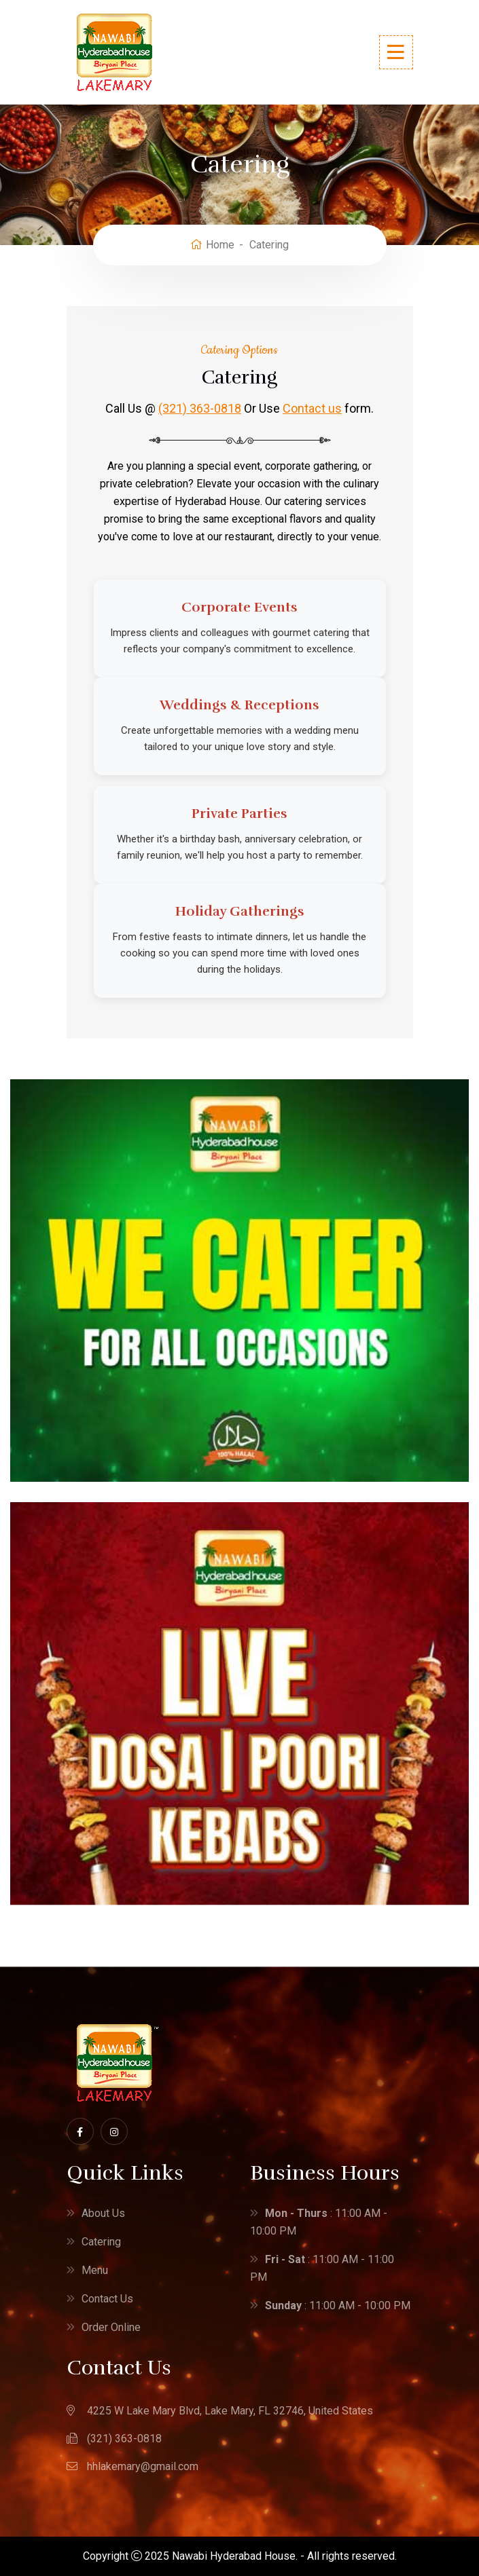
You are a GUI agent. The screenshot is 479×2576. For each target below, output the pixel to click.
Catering (101, 2241)
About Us (103, 2213)
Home (212, 244)
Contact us (312, 408)
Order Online (111, 2327)
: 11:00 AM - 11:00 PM (322, 2268)
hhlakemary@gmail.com (142, 2466)
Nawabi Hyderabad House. (235, 2556)
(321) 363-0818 (199, 408)
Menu (95, 2270)
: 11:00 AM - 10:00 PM (318, 2222)
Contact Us (107, 2298)
